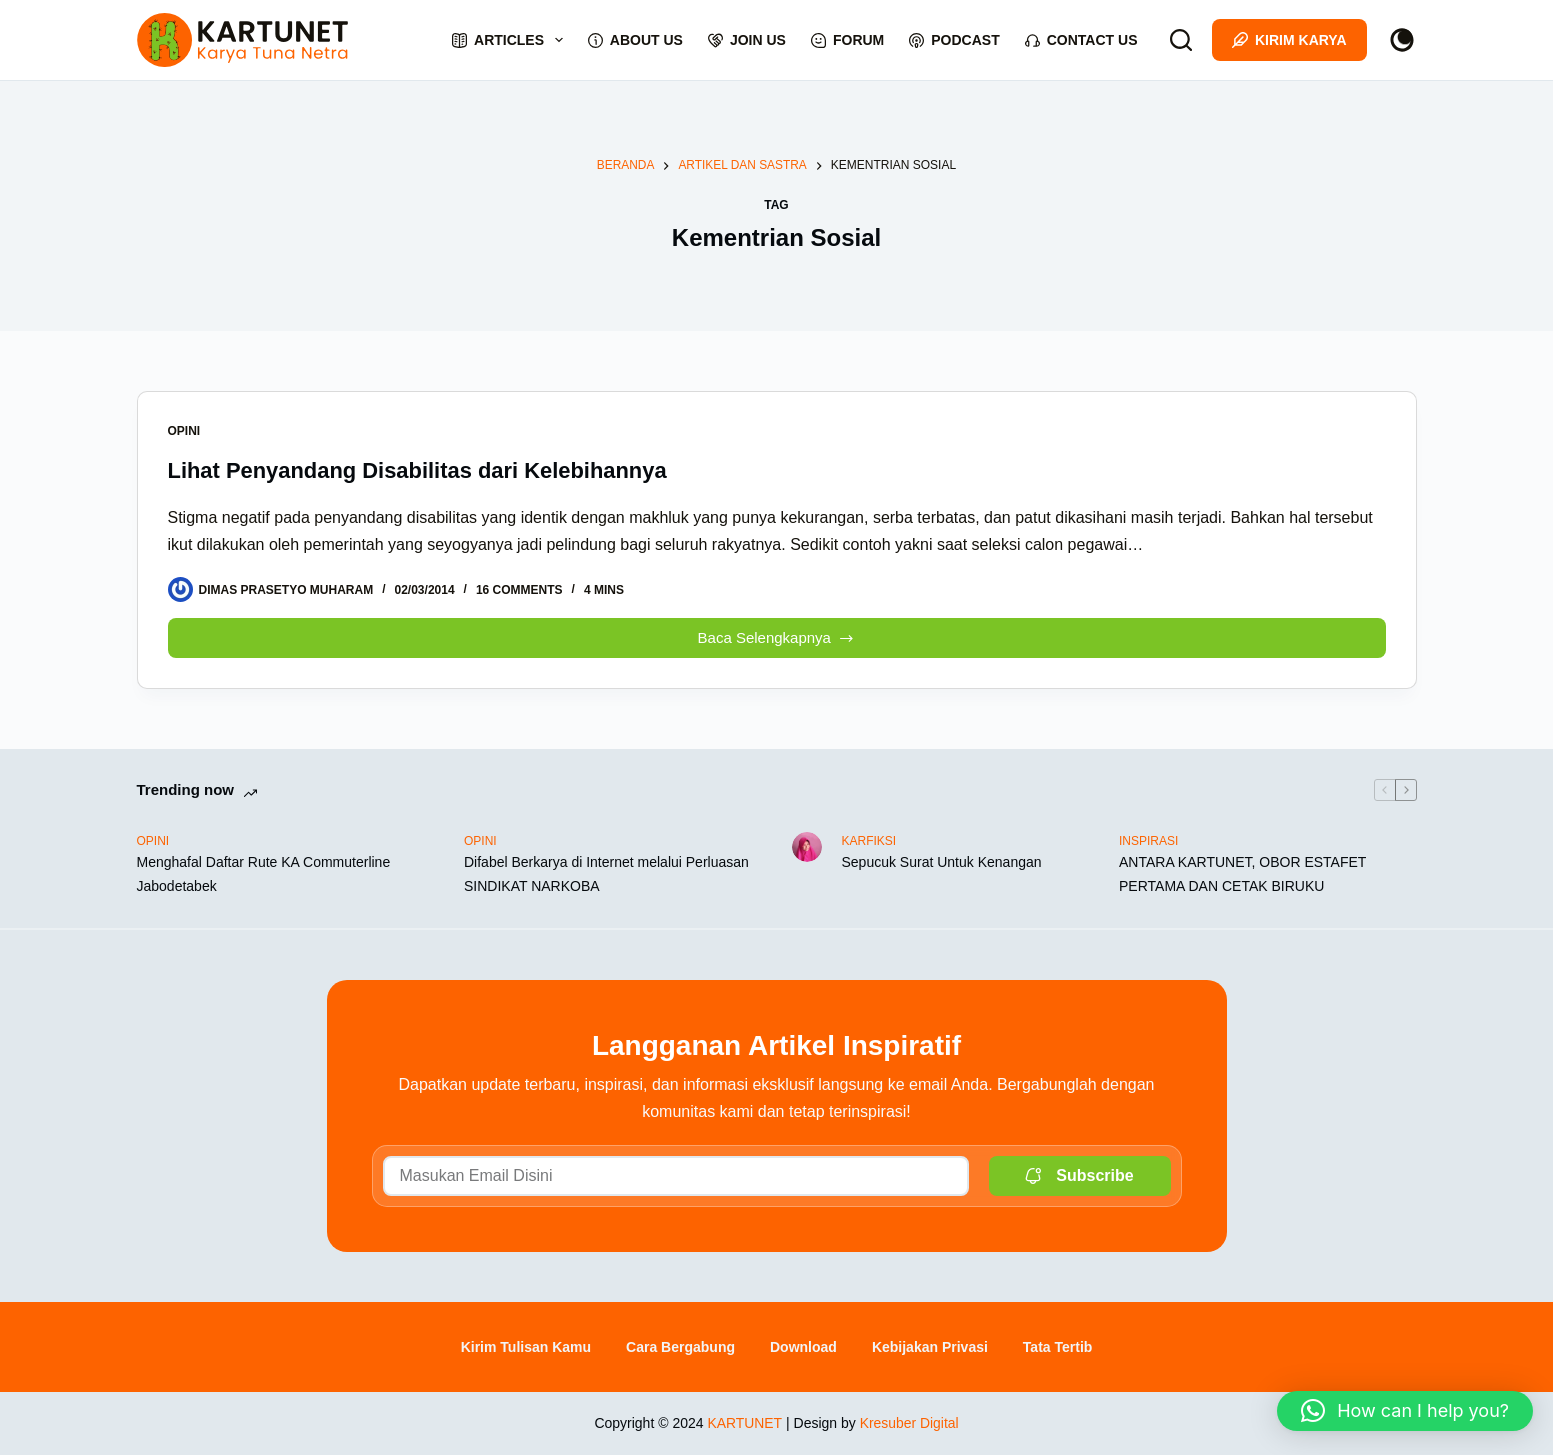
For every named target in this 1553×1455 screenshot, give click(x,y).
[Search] (1181, 40)
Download (803, 1347)
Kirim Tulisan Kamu (526, 1347)
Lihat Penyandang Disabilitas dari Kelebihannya (418, 470)
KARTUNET (744, 1423)
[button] (1405, 1411)
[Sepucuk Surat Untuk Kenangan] (807, 847)
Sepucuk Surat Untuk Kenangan (942, 862)
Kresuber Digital (909, 1423)
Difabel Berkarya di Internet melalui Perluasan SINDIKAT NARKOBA (606, 873)
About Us (635, 40)
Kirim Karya (1289, 40)
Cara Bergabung (680, 1347)
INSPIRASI (1148, 841)
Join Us (747, 40)
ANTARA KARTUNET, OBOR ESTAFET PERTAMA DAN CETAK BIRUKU (1242, 873)
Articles (511, 40)
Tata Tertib (1058, 1347)
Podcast (954, 40)
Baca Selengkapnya (782, 632)
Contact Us (1081, 40)
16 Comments (519, 590)
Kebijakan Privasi (930, 1347)
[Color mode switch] (1402, 40)
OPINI (184, 431)
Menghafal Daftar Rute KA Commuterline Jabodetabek (264, 873)
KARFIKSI (869, 841)
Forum (847, 40)
